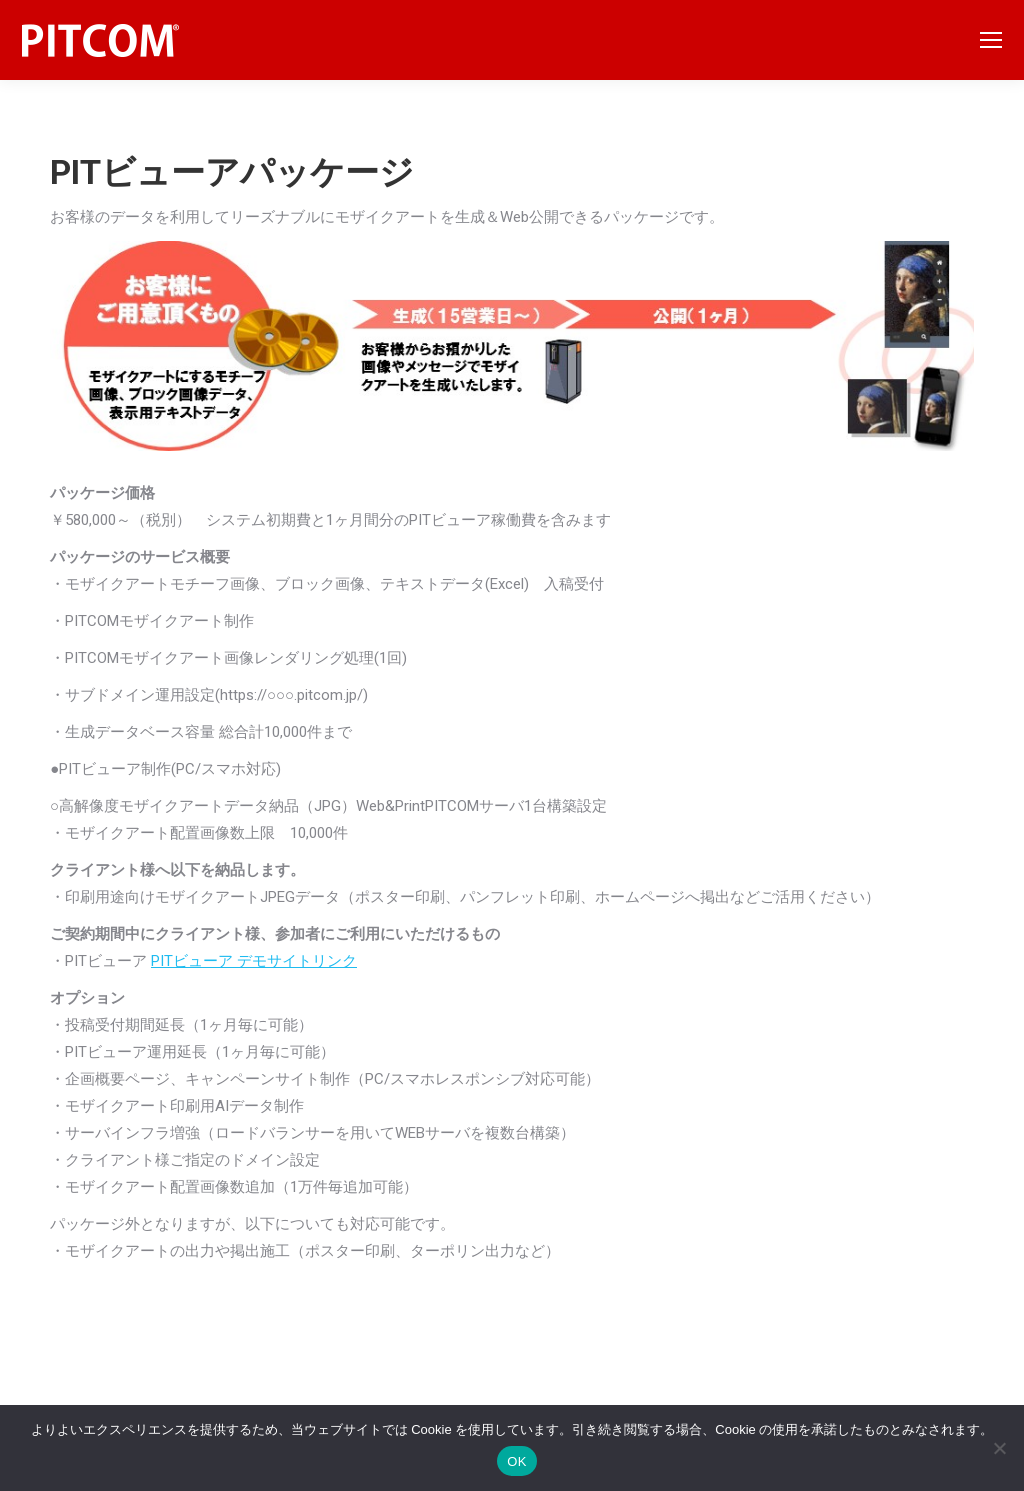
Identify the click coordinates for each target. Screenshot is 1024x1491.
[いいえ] (999, 1448)
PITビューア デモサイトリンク (254, 961)
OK (516, 1461)
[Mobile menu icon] (991, 40)
